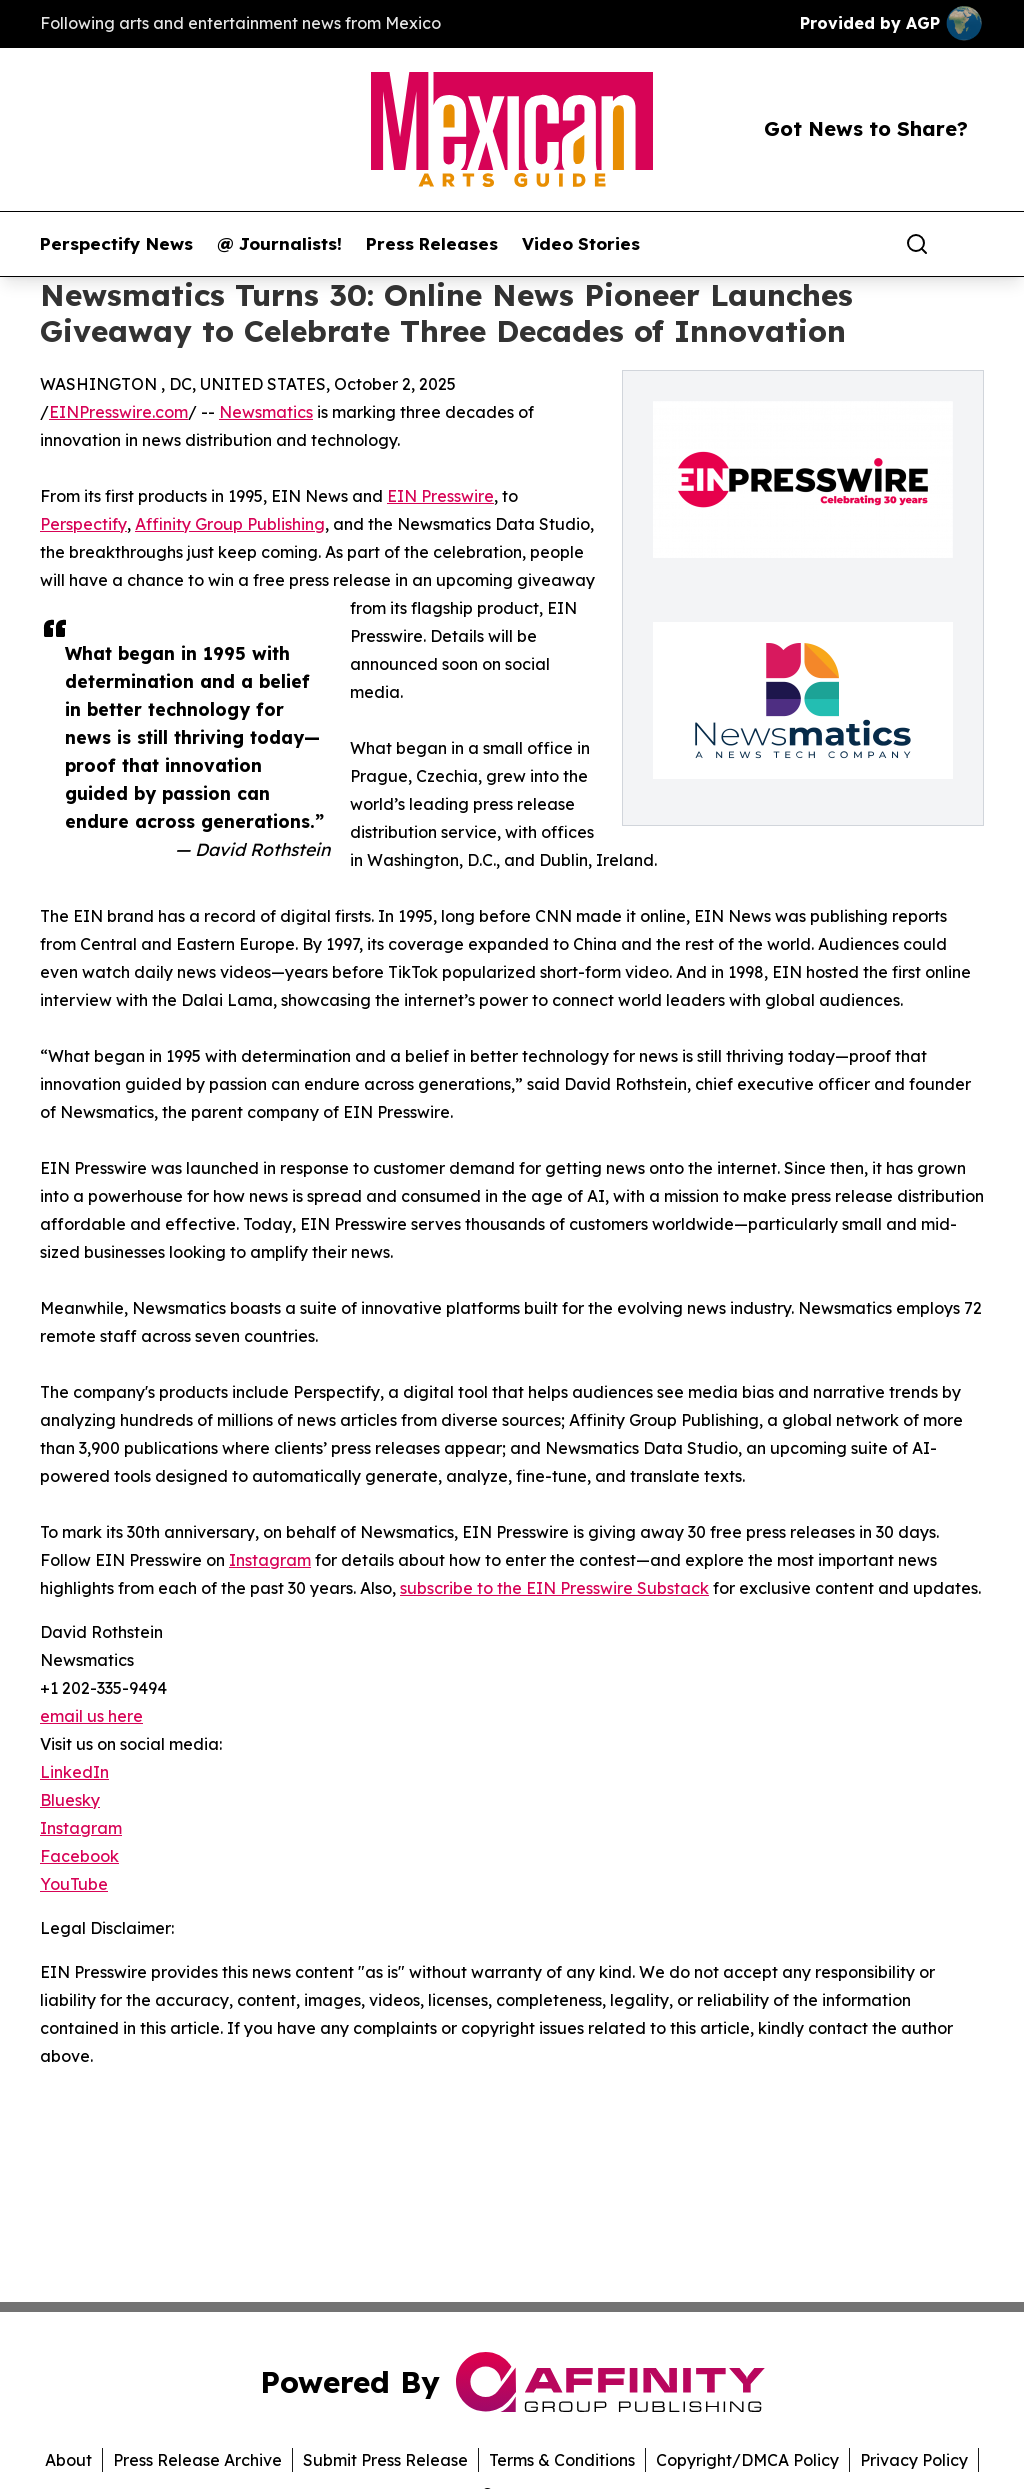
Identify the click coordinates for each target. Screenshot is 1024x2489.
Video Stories (581, 244)
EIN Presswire (440, 496)
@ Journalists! (279, 244)
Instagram (270, 1560)
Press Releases (432, 244)
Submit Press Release (385, 2460)
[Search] (917, 244)
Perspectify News (116, 244)
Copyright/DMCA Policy (747, 2460)
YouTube (74, 1884)
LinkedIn (74, 1772)
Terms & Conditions (562, 2460)
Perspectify (83, 524)
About (68, 2460)
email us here (91, 1716)
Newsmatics (266, 412)
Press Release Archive (197, 2460)
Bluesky (70, 1800)
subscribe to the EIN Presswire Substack (554, 1588)
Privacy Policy (914, 2460)
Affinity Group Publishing (230, 524)
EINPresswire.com (118, 412)
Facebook (79, 1856)
